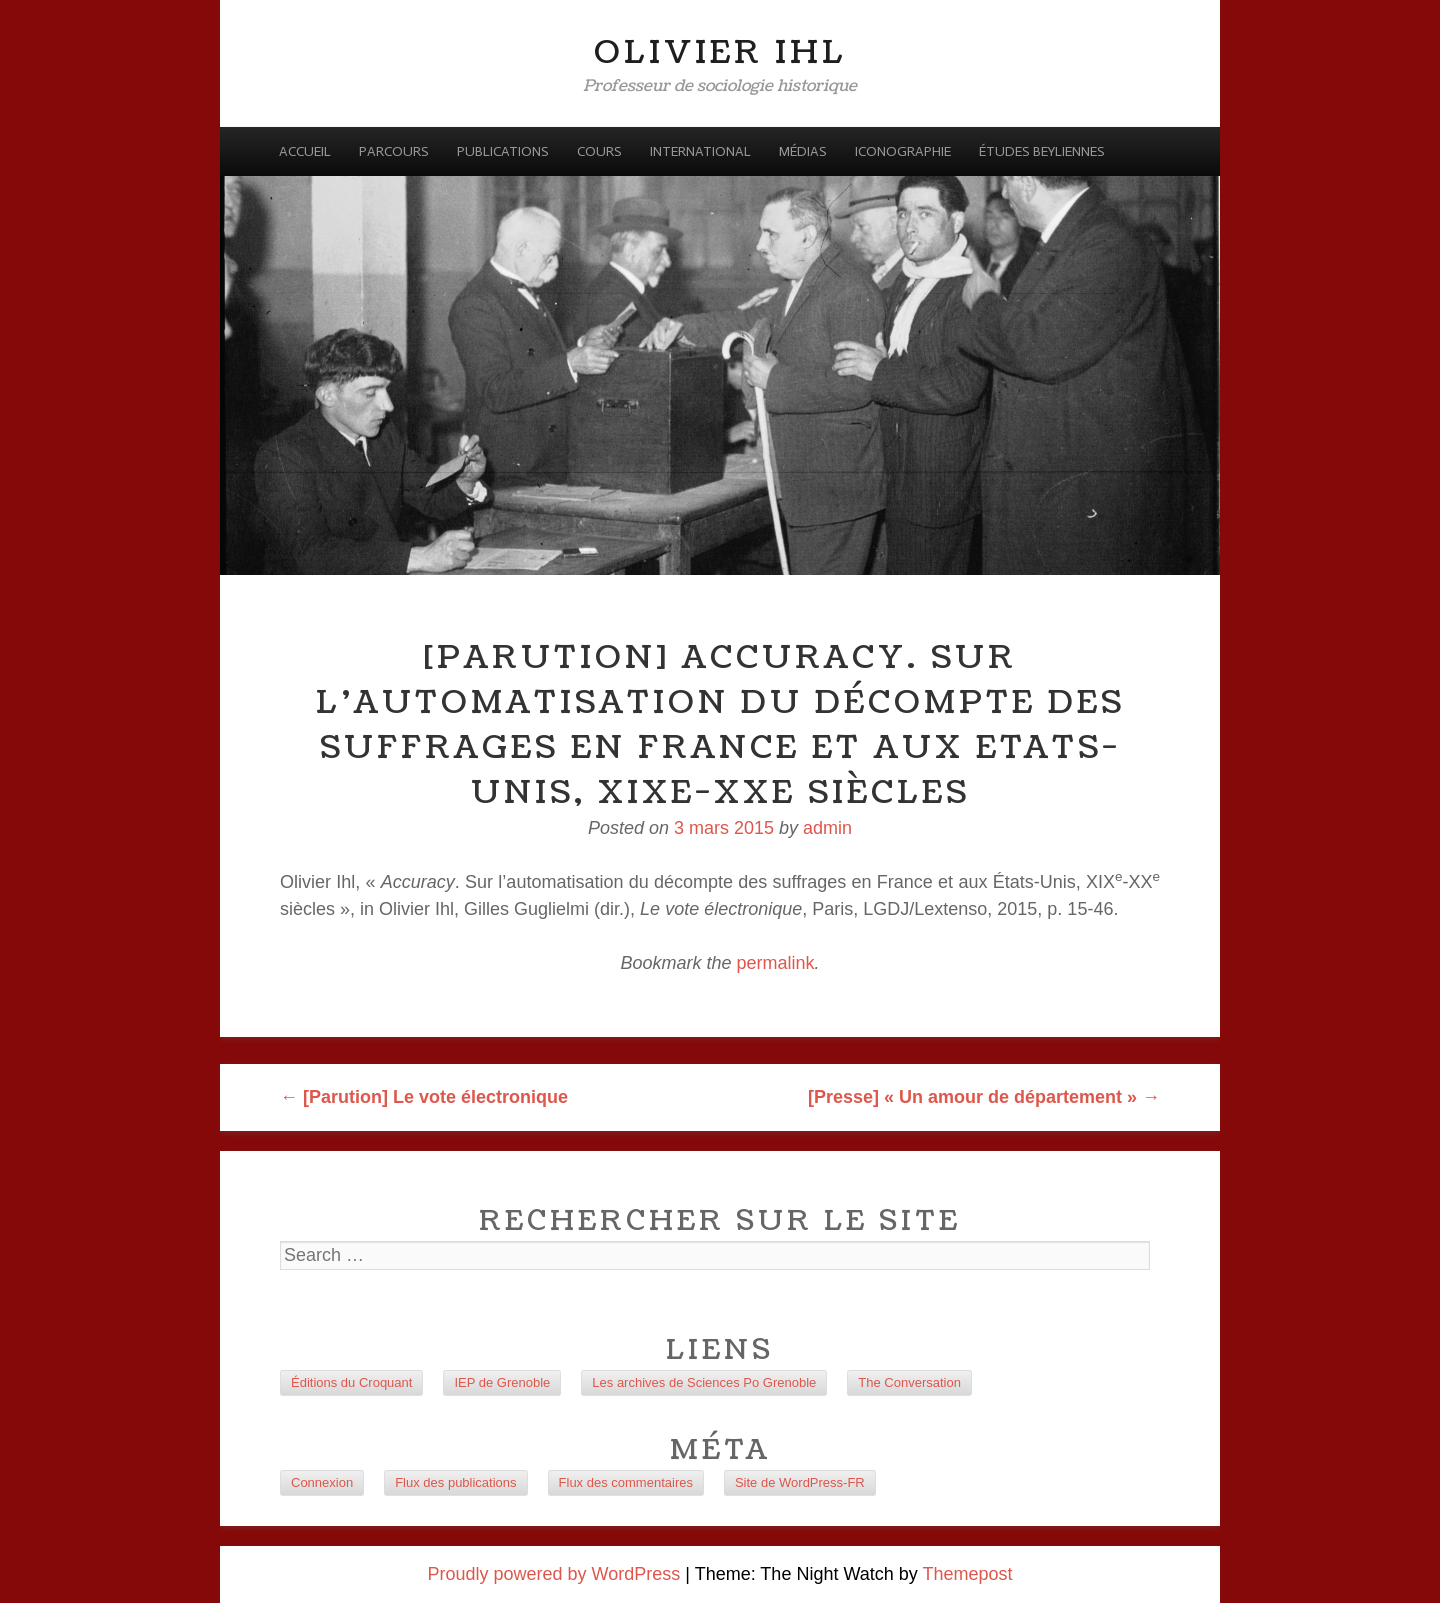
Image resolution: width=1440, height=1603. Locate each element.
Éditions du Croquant (351, 1382)
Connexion (322, 1482)
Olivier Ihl (720, 52)
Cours (599, 151)
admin (827, 828)
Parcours (394, 151)
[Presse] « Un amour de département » (984, 1097)
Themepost (967, 1574)
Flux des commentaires (626, 1482)
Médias (803, 151)
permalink (776, 963)
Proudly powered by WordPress (554, 1574)
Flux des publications (455, 1482)
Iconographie (903, 151)
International (700, 151)
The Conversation (909, 1382)
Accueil (305, 151)
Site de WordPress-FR (800, 1482)
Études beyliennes (1042, 151)
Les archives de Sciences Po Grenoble (704, 1382)
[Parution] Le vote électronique (424, 1097)
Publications (503, 151)
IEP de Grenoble (502, 1382)
